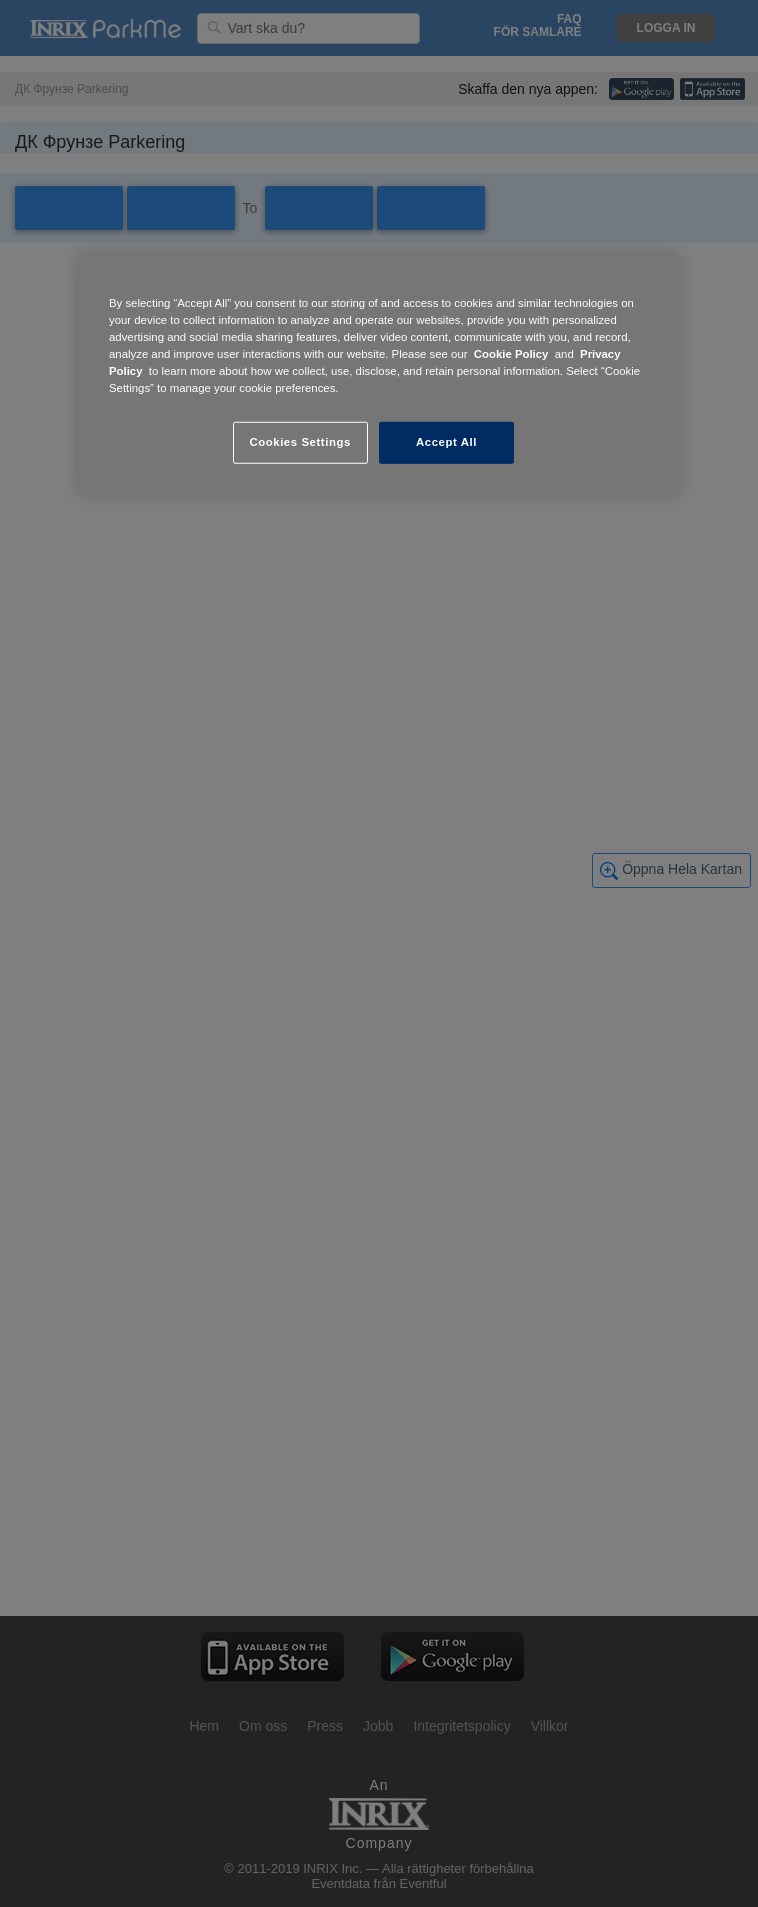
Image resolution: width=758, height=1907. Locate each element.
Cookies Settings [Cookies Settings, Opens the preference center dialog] (299, 442)
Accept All (446, 442)
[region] (379, 375)
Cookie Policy (511, 354)
